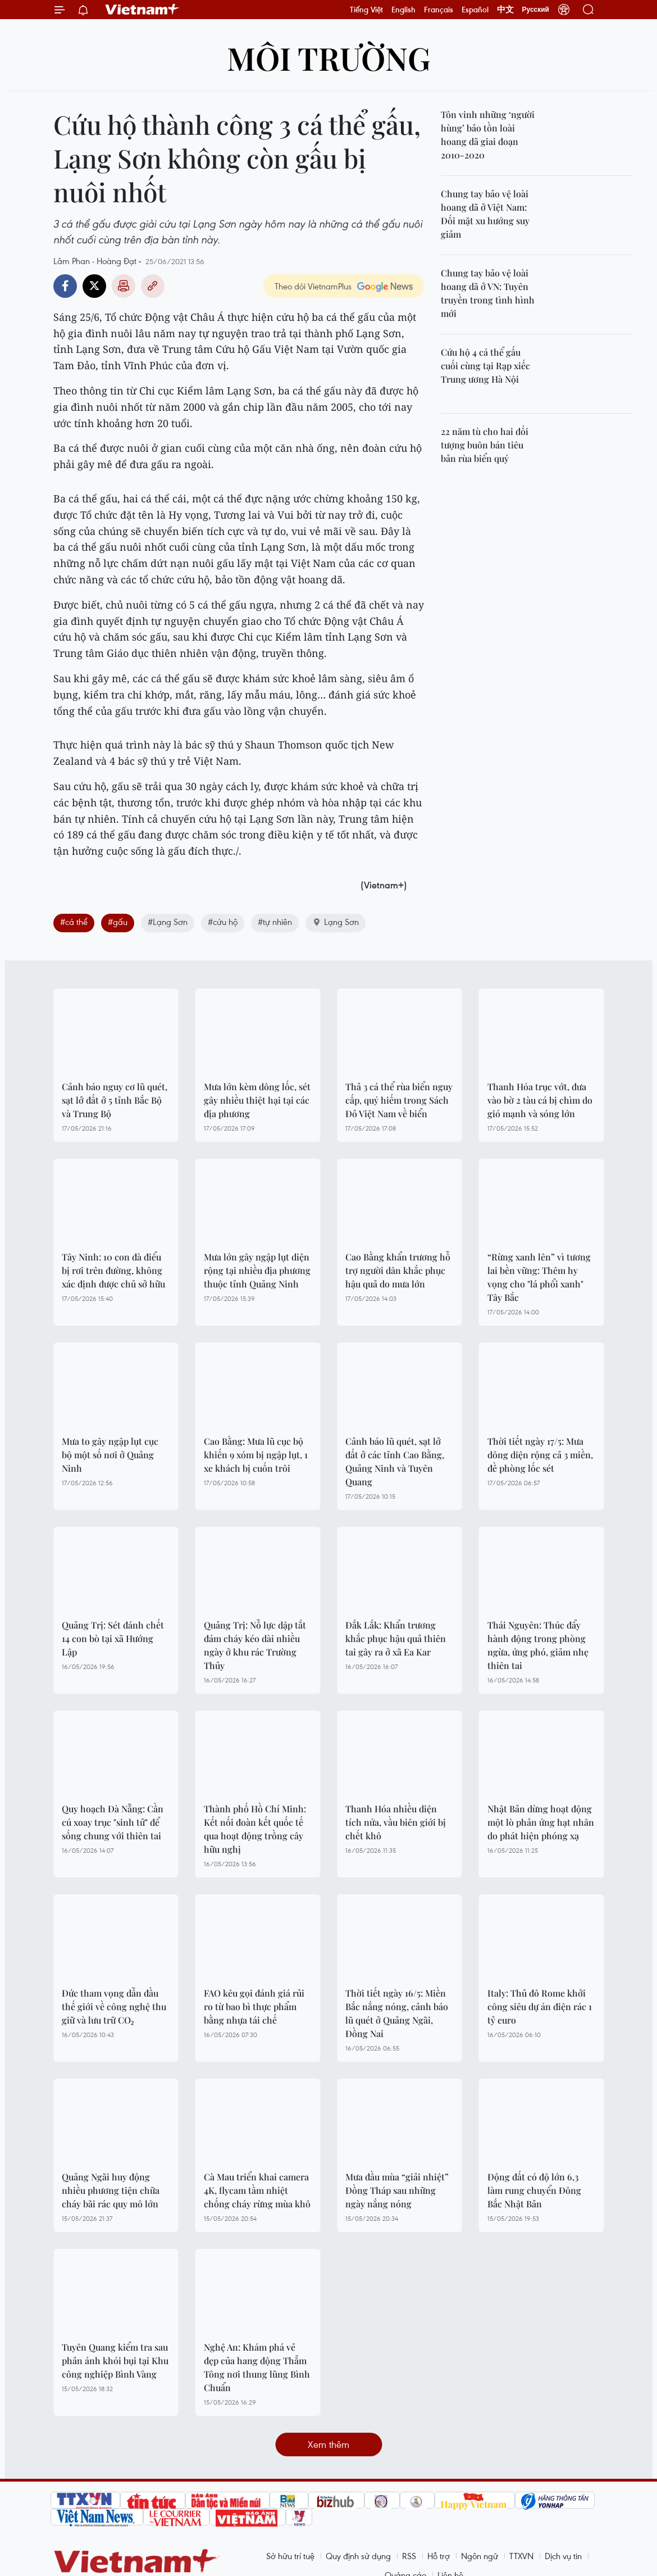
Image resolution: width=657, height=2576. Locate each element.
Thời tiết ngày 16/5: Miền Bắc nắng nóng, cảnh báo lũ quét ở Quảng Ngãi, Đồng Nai (396, 2013)
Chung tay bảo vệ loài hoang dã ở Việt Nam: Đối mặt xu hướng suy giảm (485, 214)
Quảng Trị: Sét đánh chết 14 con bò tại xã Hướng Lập (113, 1638)
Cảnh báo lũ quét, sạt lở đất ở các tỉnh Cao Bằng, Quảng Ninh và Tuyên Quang (394, 1461)
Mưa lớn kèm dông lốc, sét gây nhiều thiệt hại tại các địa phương (257, 1100)
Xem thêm (328, 2444)
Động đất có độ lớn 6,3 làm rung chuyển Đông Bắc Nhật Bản (534, 2190)
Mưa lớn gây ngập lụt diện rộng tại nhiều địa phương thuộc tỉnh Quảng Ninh (257, 1270)
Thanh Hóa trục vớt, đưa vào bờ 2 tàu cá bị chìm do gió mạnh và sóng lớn (539, 1100)
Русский (536, 9)
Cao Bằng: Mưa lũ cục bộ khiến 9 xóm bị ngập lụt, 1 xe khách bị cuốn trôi (256, 1454)
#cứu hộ (223, 921)
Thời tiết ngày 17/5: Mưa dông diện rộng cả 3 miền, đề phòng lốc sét (540, 1454)
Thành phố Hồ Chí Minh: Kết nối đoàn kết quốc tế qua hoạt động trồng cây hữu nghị (255, 1829)
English (403, 9)
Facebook (65, 286)
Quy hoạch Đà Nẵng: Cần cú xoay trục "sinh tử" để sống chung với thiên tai (112, 1822)
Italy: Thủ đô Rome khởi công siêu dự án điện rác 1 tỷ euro (539, 2006)
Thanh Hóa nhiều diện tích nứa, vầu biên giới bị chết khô (395, 1822)
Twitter (94, 286)
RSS (409, 2555)
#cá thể (74, 921)
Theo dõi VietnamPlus (313, 286)
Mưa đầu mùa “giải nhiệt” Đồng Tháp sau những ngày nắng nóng (397, 2190)
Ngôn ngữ (479, 2555)
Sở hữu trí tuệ (290, 2555)
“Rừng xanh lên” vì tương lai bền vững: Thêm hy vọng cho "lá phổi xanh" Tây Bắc (539, 1277)
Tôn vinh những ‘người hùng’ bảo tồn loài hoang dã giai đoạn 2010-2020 (488, 134)
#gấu (117, 921)
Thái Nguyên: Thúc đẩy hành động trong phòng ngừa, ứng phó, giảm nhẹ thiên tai (537, 1645)
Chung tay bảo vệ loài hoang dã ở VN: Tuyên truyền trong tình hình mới (488, 293)
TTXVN (521, 2555)
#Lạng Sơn (168, 921)
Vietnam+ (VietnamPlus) (143, 9)
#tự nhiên (275, 921)
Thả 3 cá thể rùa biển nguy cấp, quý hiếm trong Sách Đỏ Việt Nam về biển (399, 1100)
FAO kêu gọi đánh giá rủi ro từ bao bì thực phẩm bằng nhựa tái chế (254, 2006)
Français (438, 9)
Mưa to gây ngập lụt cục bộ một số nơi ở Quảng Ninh (110, 1454)
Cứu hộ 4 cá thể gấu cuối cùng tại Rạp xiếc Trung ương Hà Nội (485, 365)
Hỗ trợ (438, 2555)
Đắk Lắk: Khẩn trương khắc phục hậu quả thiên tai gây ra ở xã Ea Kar (395, 1638)
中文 (505, 9)
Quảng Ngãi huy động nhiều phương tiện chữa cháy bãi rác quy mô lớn (110, 2190)
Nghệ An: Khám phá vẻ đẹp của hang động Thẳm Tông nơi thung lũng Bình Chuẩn (257, 2367)
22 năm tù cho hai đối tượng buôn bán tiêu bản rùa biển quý (484, 444)
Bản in (123, 286)
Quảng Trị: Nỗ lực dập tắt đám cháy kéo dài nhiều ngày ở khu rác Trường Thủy (255, 1645)
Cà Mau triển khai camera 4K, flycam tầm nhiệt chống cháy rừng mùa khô (257, 2190)
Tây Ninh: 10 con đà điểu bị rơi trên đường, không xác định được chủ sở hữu (113, 1270)
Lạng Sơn (335, 921)
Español (475, 9)
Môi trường (329, 58)
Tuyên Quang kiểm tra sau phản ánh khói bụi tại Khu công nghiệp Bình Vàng (115, 2360)
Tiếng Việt (366, 9)
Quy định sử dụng (358, 2555)
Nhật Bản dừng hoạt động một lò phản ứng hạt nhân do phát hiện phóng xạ (540, 1822)
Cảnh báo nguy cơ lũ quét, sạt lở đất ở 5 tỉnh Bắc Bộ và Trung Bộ (114, 1100)
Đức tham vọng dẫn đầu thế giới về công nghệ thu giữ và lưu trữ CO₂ (114, 2006)
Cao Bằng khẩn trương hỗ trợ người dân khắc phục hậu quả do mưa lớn (397, 1270)
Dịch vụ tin (563, 2555)
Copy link (153, 286)
